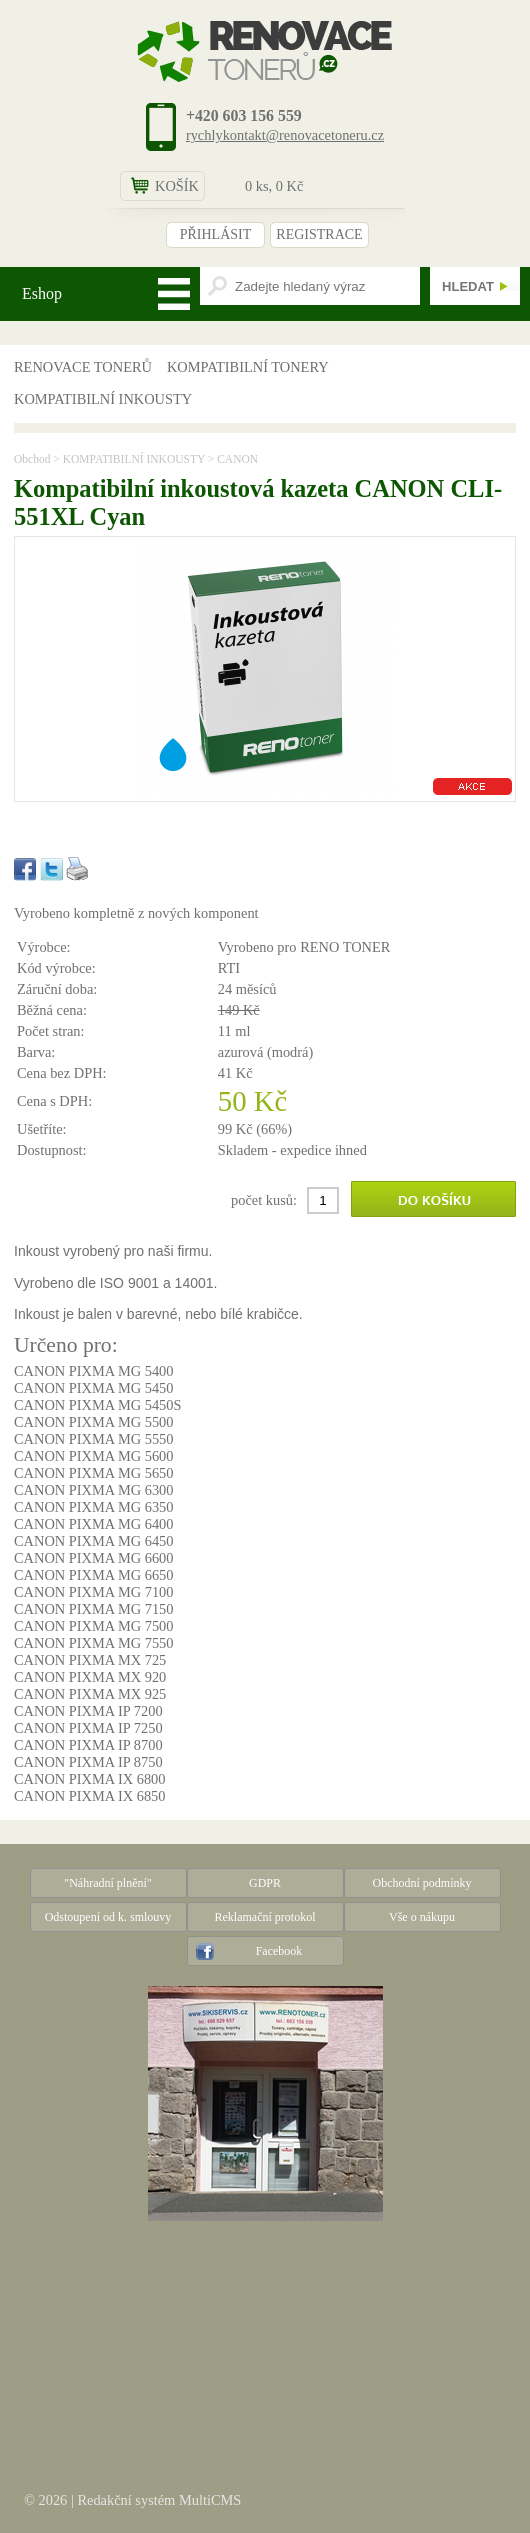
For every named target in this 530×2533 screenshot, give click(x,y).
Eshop (42, 293)
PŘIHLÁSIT (216, 234)
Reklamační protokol (265, 1917)
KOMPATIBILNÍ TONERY (248, 367)
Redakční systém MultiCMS (159, 2500)
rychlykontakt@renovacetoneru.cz (285, 135)
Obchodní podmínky (422, 1883)
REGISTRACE (319, 234)
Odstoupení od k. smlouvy (108, 1917)
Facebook (279, 1951)
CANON (237, 459)
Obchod (32, 459)
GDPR (265, 1883)
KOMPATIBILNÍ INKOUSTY (103, 399)
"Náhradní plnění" (107, 1883)
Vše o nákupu (422, 1917)
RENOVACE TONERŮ (83, 367)
